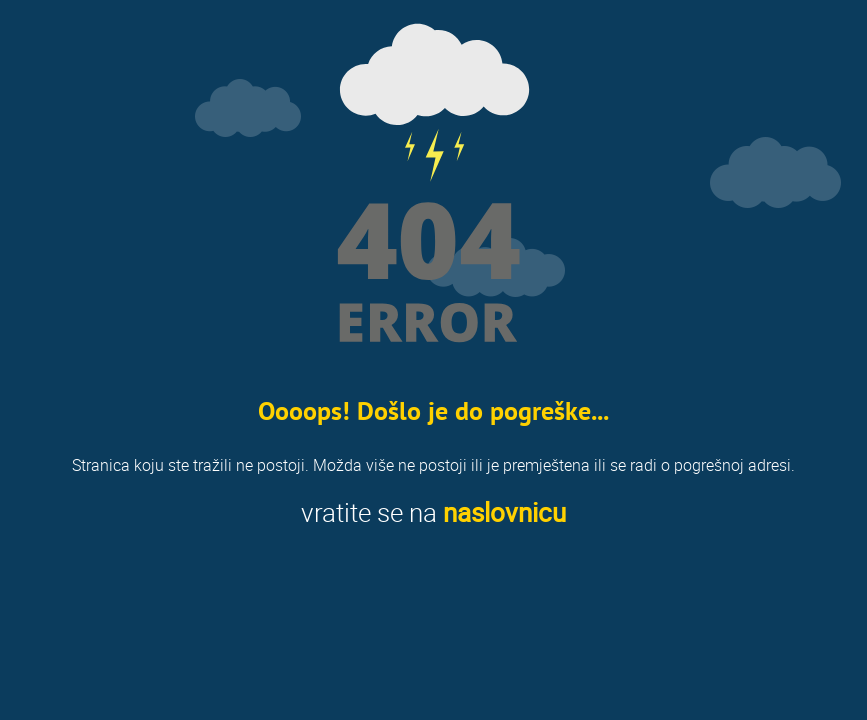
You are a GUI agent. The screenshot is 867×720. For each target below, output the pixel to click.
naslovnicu (504, 512)
